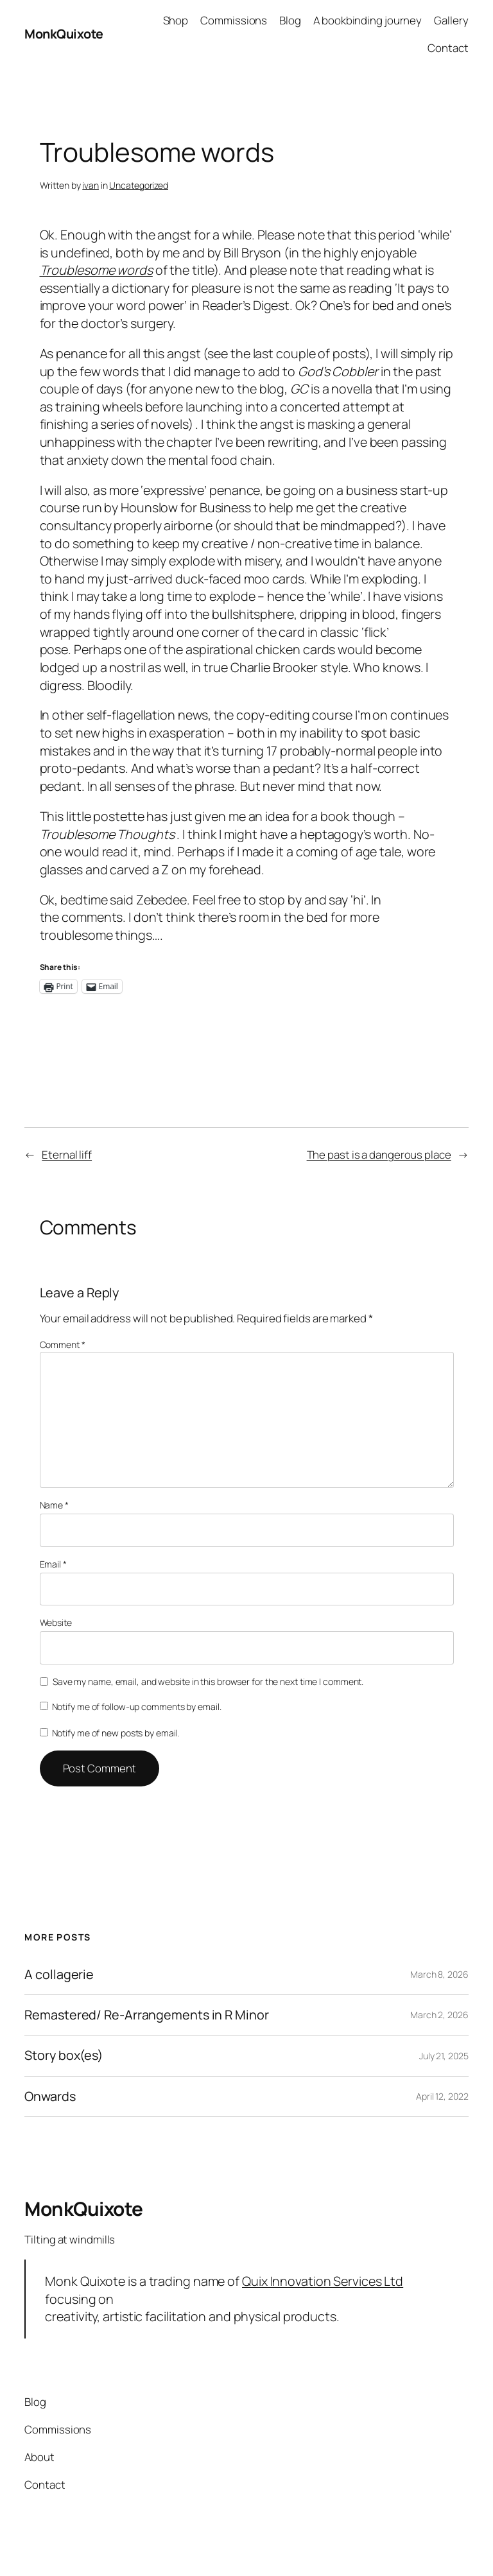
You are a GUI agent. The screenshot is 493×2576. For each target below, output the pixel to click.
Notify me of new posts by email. (116, 1733)
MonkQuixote (63, 33)
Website (56, 1622)
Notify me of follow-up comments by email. (136, 1706)
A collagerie (59, 1974)
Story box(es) (63, 2055)
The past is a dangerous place (379, 1154)
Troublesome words (96, 270)
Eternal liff (67, 1154)
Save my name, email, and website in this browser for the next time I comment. (208, 1681)
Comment (62, 1344)
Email (53, 1564)
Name (54, 1505)
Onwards (49, 2096)
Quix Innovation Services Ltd (322, 2281)
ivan (90, 185)
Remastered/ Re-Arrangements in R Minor (146, 2015)
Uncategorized (138, 185)
